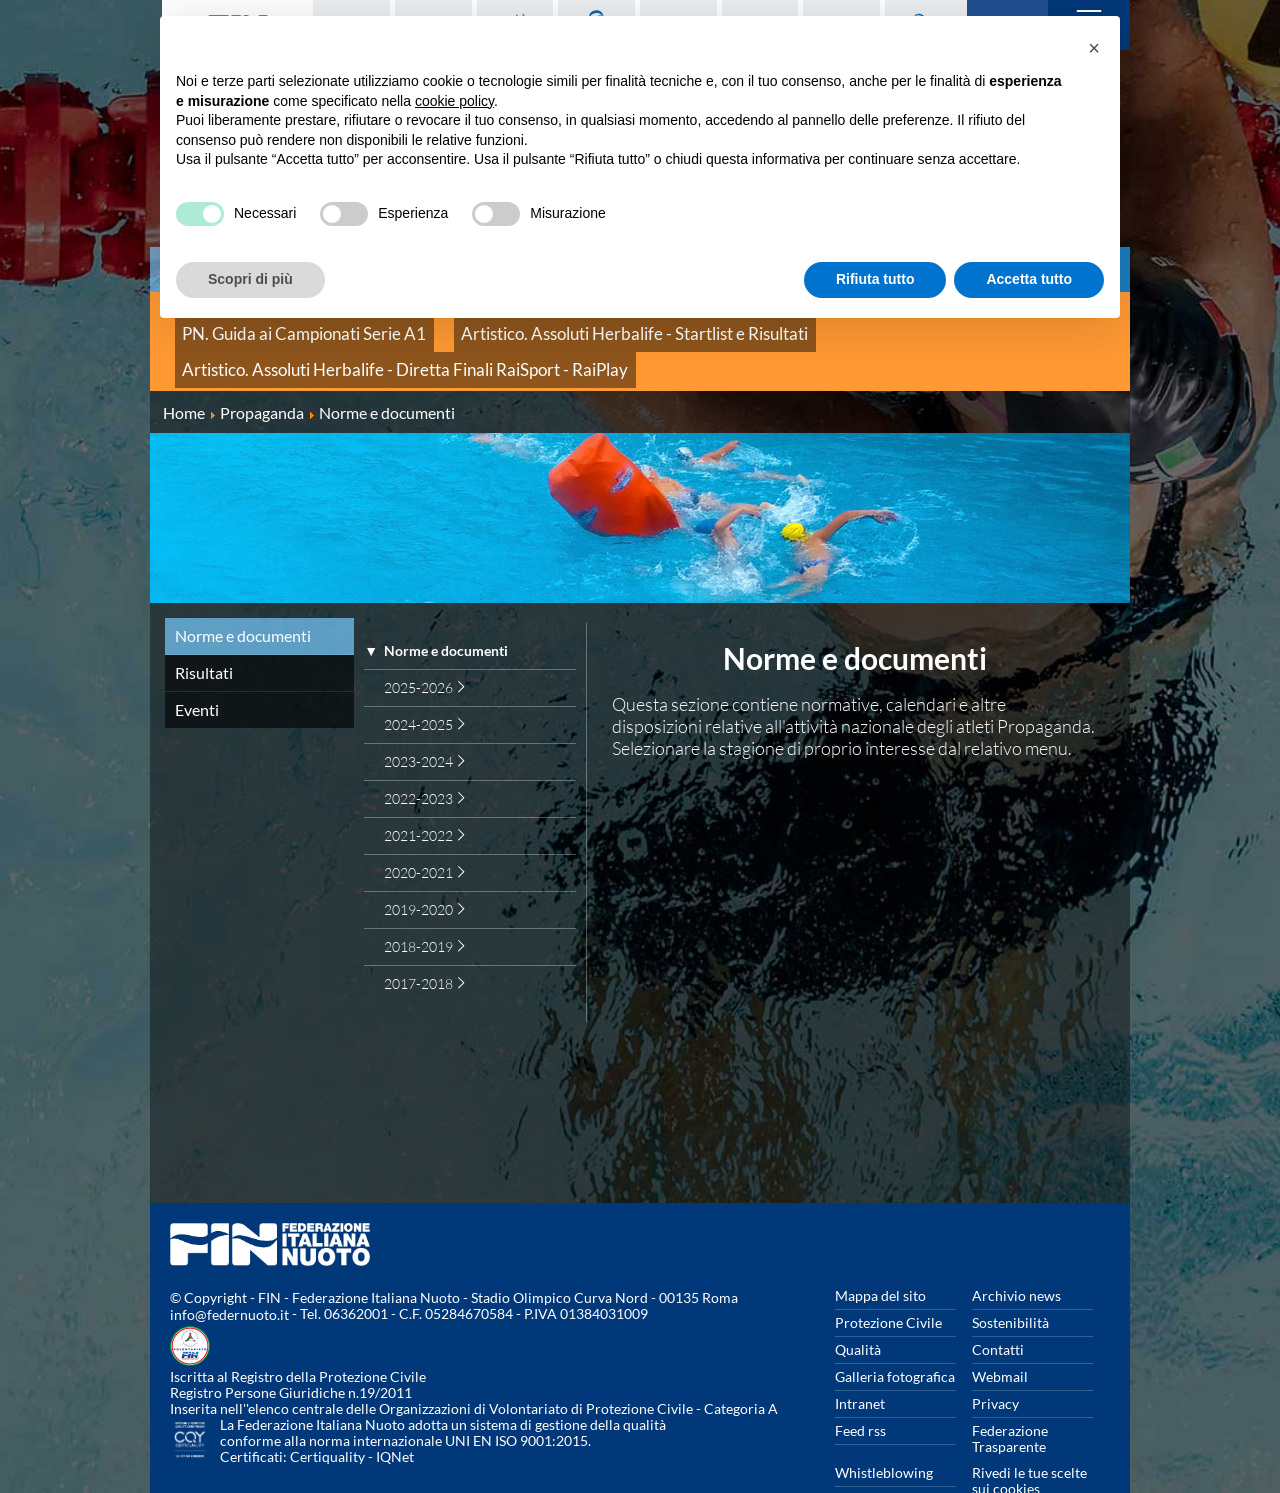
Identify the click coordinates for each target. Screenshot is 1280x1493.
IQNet (395, 1408)
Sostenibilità (1010, 1273)
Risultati (204, 623)
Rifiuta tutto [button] (875, 279)
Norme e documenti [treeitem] (446, 602)
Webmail (1000, 1327)
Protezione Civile (888, 1273)
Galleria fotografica (895, 1327)
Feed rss (860, 1381)
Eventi (197, 660)
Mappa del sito (880, 1246)
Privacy (995, 1354)
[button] (1094, 48)
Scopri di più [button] (250, 279)
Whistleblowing (884, 1423)
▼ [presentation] (371, 602)
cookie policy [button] (454, 101)
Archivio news (1016, 1246)
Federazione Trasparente (1010, 1389)
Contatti (998, 1300)
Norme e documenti (243, 586)
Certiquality (327, 1408)
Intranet (860, 1354)
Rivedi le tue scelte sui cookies (1029, 1431)
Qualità (858, 1300)
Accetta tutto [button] (1029, 279)
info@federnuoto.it (229, 1266)
